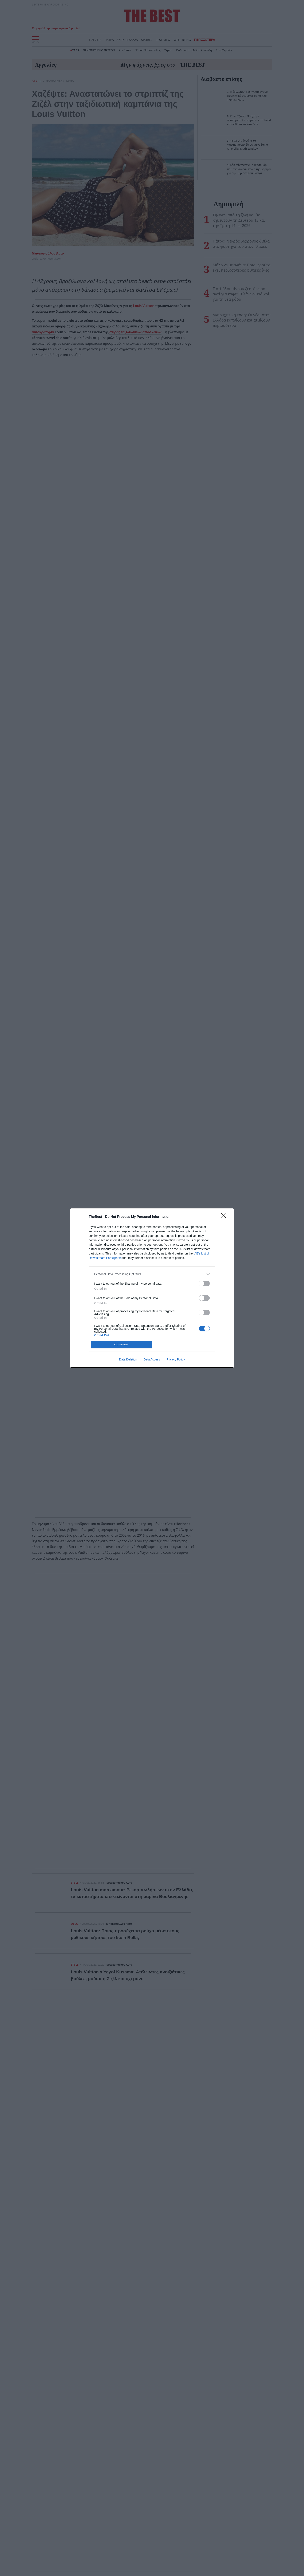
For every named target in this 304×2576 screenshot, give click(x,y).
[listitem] (152, 1274)
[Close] (225, 1217)
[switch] (204, 1283)
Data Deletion (128, 1359)
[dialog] (152, 1288)
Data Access (152, 1359)
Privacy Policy (176, 1359)
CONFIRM (121, 1344)
